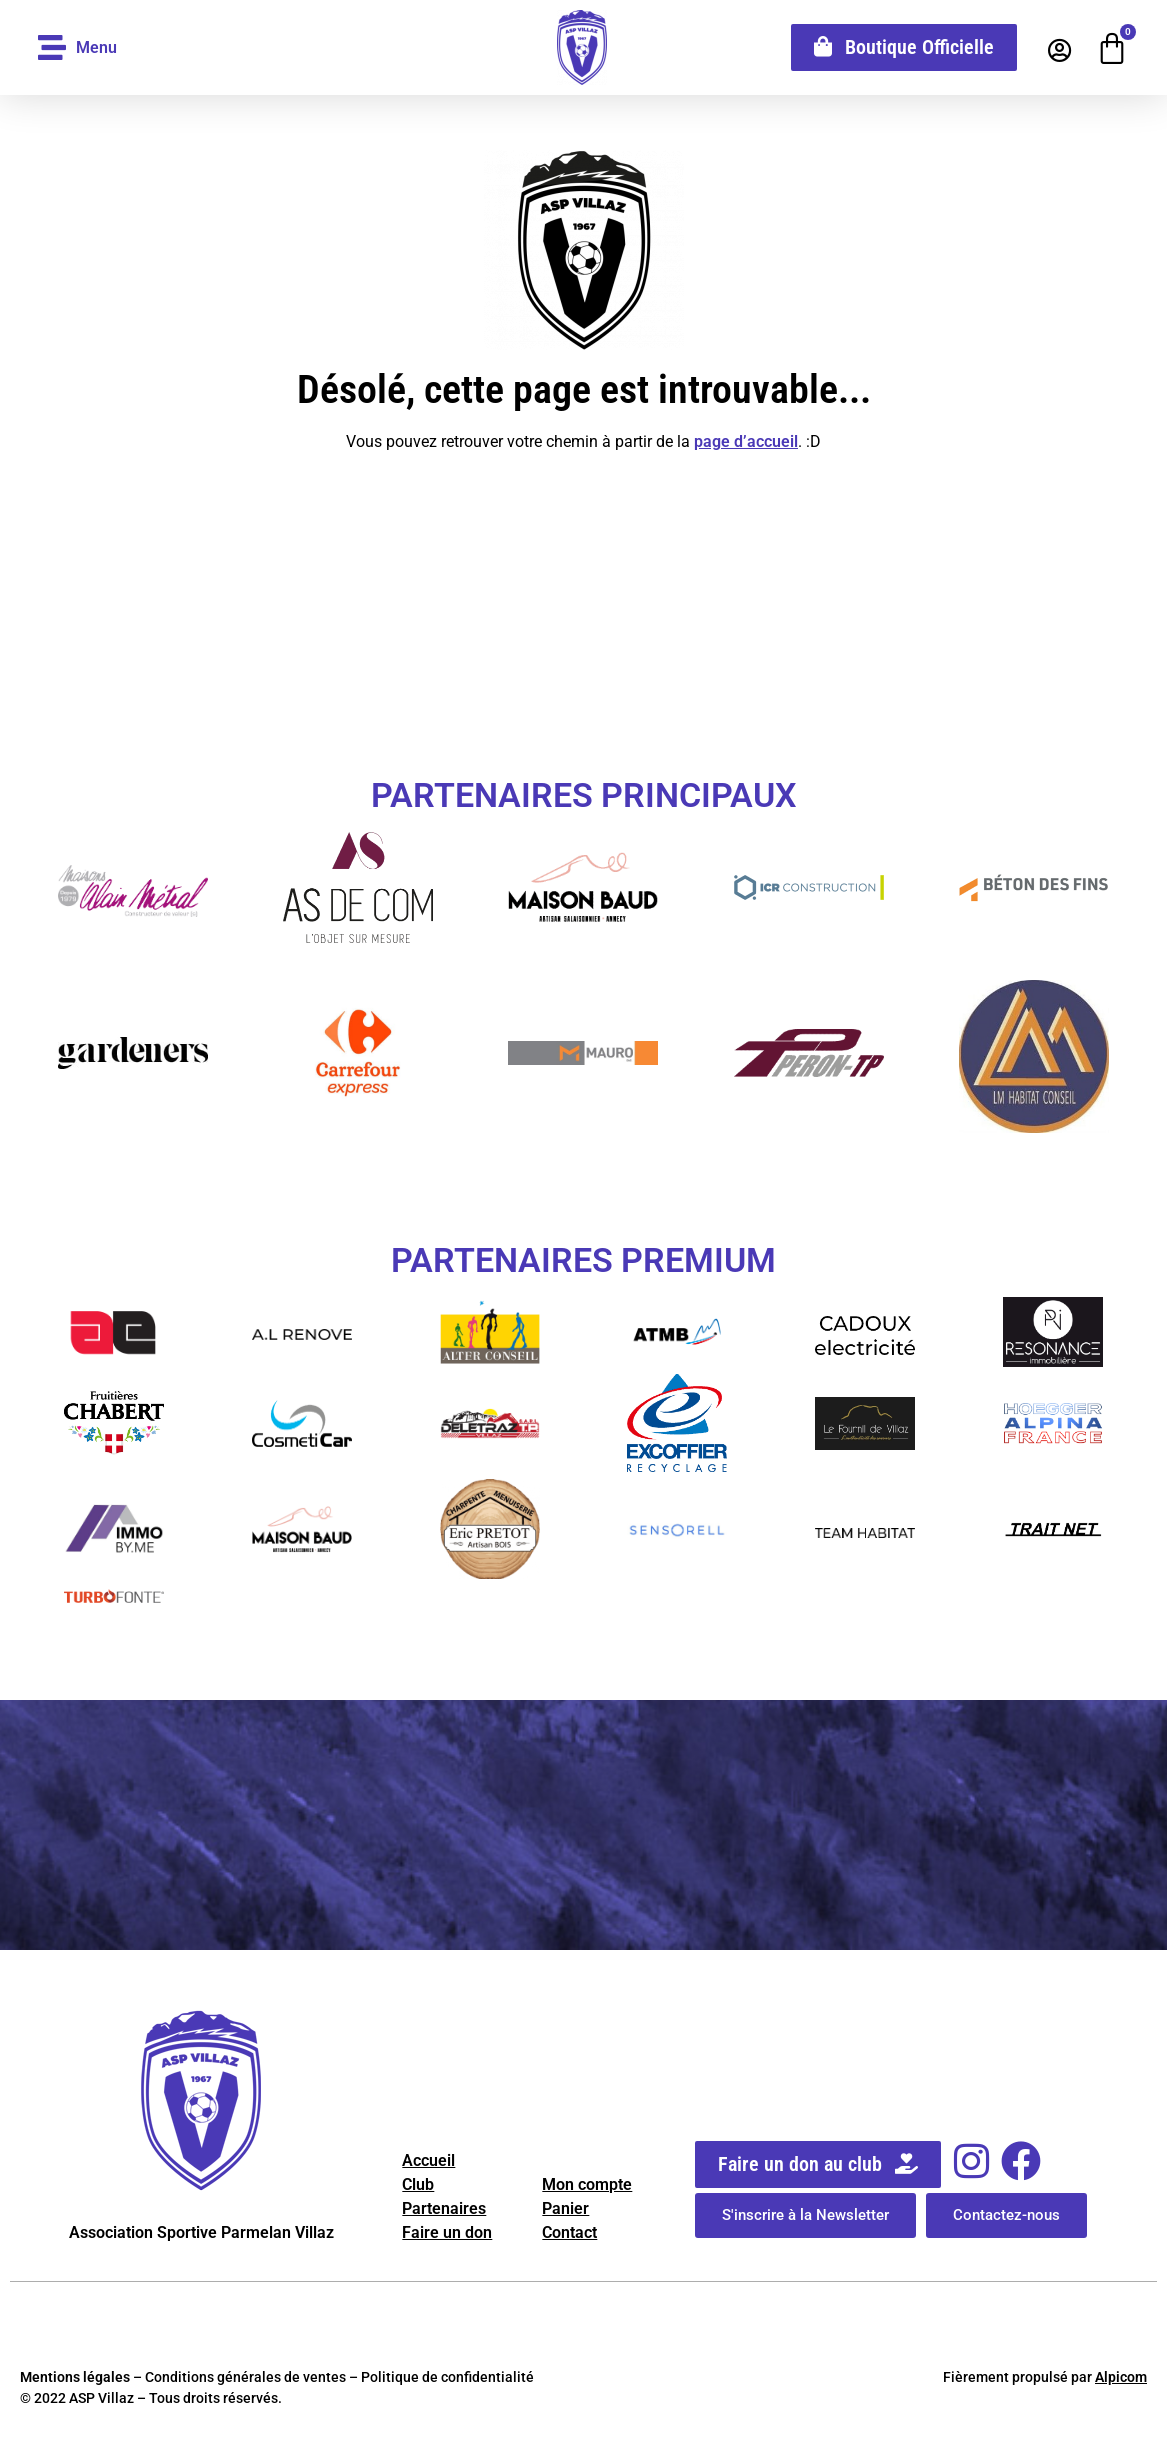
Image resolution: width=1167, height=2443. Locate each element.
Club (418, 2184)
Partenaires (444, 2208)
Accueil (428, 2160)
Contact (569, 2232)
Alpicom (1121, 2377)
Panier (565, 2208)
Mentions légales (75, 2377)
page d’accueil (746, 441)
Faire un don (447, 2232)
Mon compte (587, 2184)
